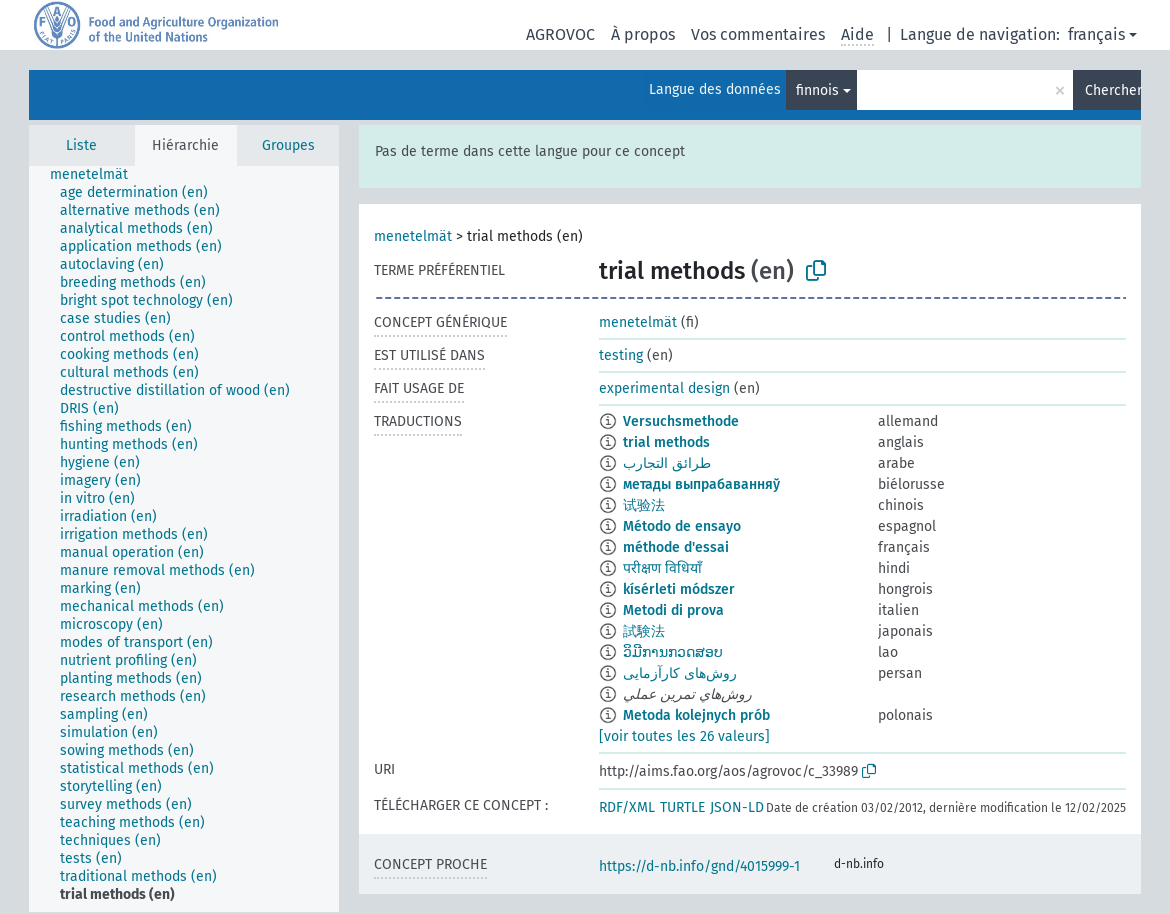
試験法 (644, 631)
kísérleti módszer (679, 589)
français (1096, 34)
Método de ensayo (682, 526)
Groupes (288, 145)
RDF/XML (627, 807)
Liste (81, 145)
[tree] (184, 539)
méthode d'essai (676, 547)
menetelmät (413, 236)
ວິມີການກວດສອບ (673, 652)
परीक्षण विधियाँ (662, 568)
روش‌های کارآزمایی (680, 673)
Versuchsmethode (681, 421)
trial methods (666, 442)
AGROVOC (560, 34)
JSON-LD (737, 807)
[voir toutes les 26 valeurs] (684, 736)
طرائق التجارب (667, 463)
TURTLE (682, 807)
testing (621, 355)
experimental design (664, 388)
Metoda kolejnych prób (696, 715)
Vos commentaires (758, 34)
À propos (643, 34)
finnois (817, 90)
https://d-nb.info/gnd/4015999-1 (699, 866)
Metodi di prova (673, 610)
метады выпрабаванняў (701, 484)
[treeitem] (97, 175)
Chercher (1113, 90)
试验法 (644, 505)
